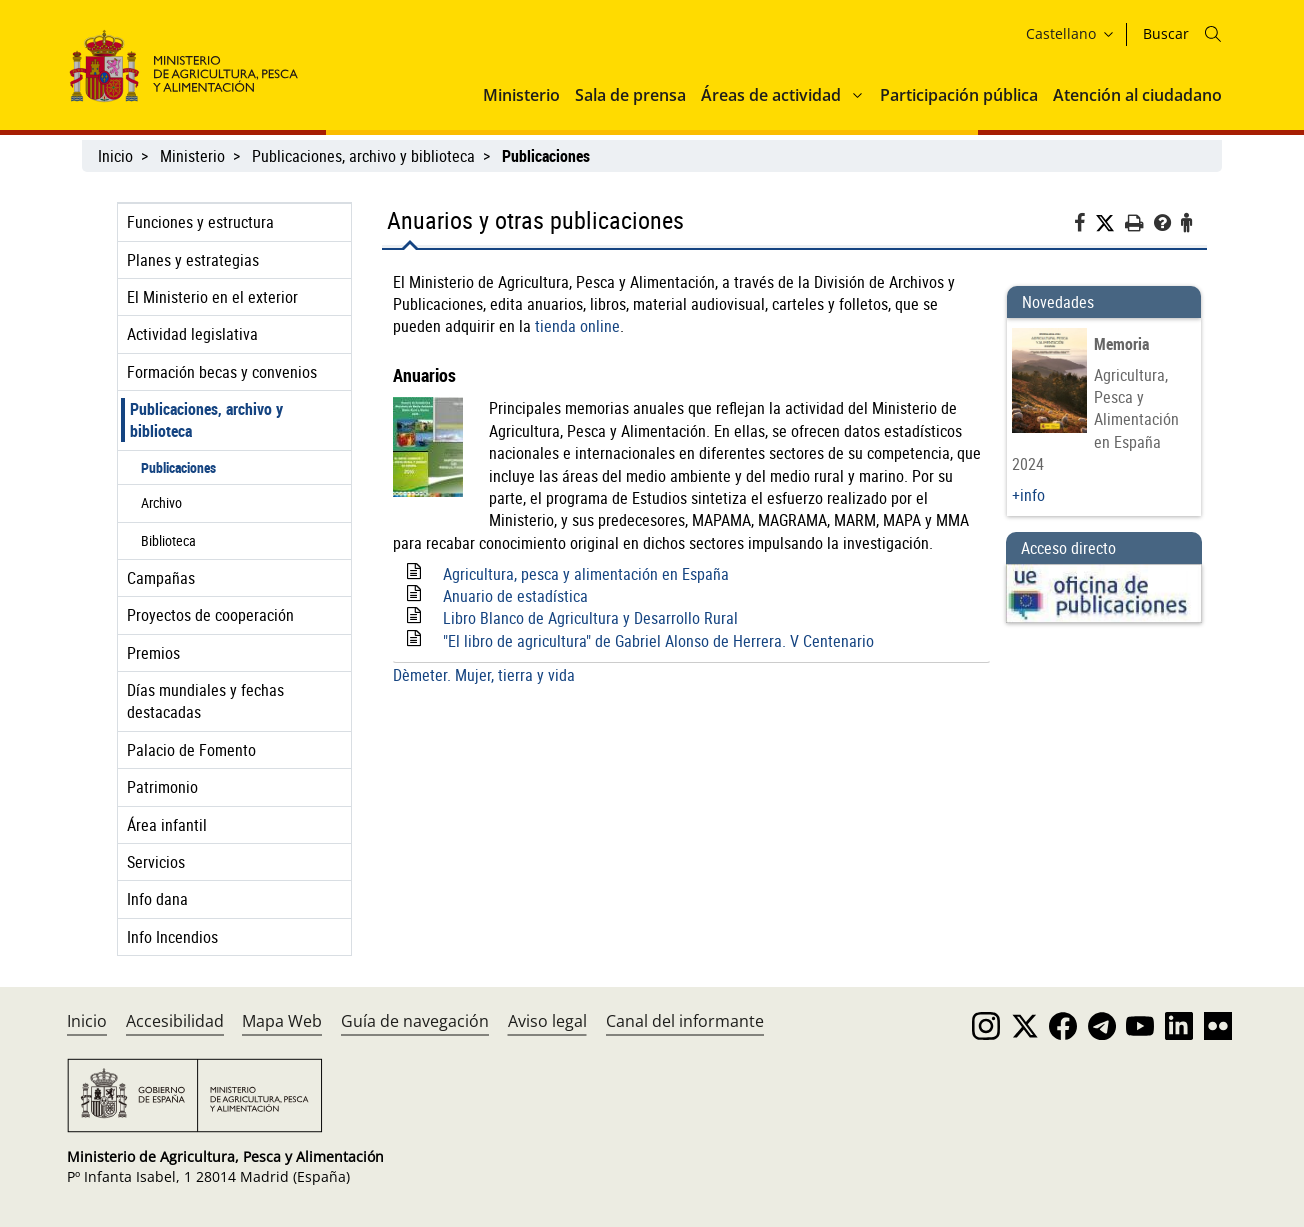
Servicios (156, 862)
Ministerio (521, 95)
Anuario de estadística (515, 596)
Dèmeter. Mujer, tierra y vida (484, 675)
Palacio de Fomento (191, 750)
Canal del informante (685, 1021)
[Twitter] (1110, 223)
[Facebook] (1084, 225)
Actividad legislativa (192, 334)
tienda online (577, 326)
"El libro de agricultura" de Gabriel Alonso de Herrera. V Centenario (658, 641)
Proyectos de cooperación (210, 615)
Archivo (161, 502)
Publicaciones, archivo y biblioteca (363, 156)
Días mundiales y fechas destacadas (205, 701)
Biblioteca (168, 540)
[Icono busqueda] (1213, 34)
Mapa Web (282, 1021)
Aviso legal (547, 1021)
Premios (153, 653)
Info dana (157, 899)
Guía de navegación (415, 1021)
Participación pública (959, 95)
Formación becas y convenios (222, 372)
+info (1028, 495)
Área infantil (167, 825)
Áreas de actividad (771, 95)
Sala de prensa (630, 95)
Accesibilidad (175, 1021)
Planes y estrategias (193, 260)
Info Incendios (172, 937)
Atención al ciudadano (1137, 95)
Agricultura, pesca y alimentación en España (586, 574)
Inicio (115, 156)
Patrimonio (162, 787)
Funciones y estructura (200, 222)
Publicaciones (178, 467)
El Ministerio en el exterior (212, 297)
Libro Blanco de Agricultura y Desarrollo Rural (590, 618)
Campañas (161, 578)
